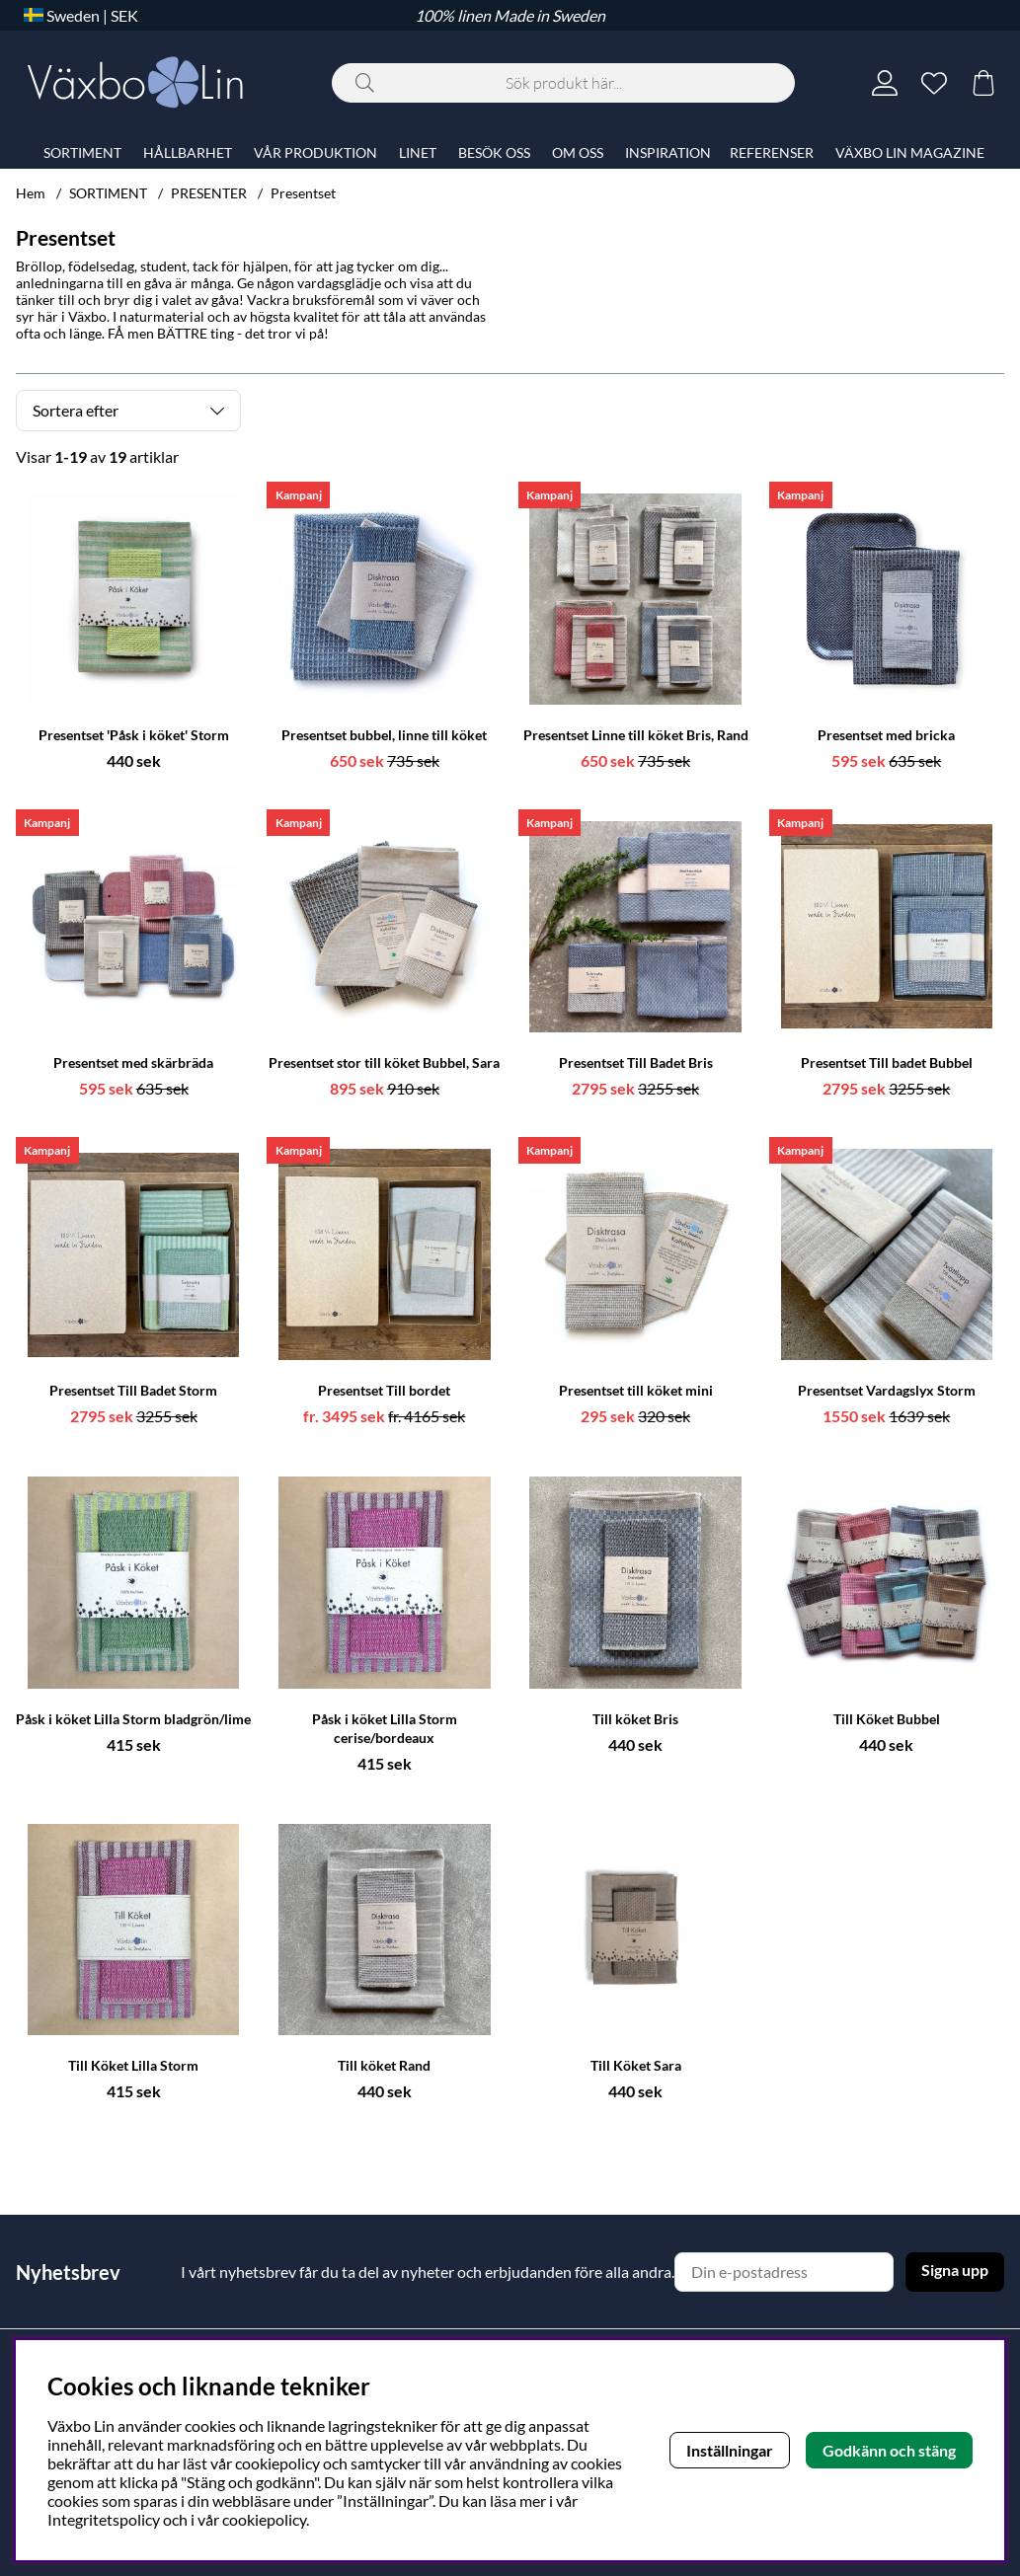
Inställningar (729, 2450)
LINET (417, 152)
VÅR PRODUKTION (315, 152)
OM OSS (577, 152)
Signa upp (954, 2269)
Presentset (303, 193)
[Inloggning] (884, 83)
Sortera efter (75, 410)
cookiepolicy (264, 2519)
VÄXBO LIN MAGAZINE (909, 152)
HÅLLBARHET (187, 152)
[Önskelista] (934, 83)
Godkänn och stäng (889, 2450)
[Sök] (563, 83)
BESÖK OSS (494, 152)
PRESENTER (209, 193)
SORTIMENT (108, 193)
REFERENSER (772, 152)
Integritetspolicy (103, 2519)
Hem (30, 193)
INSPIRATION (668, 152)
